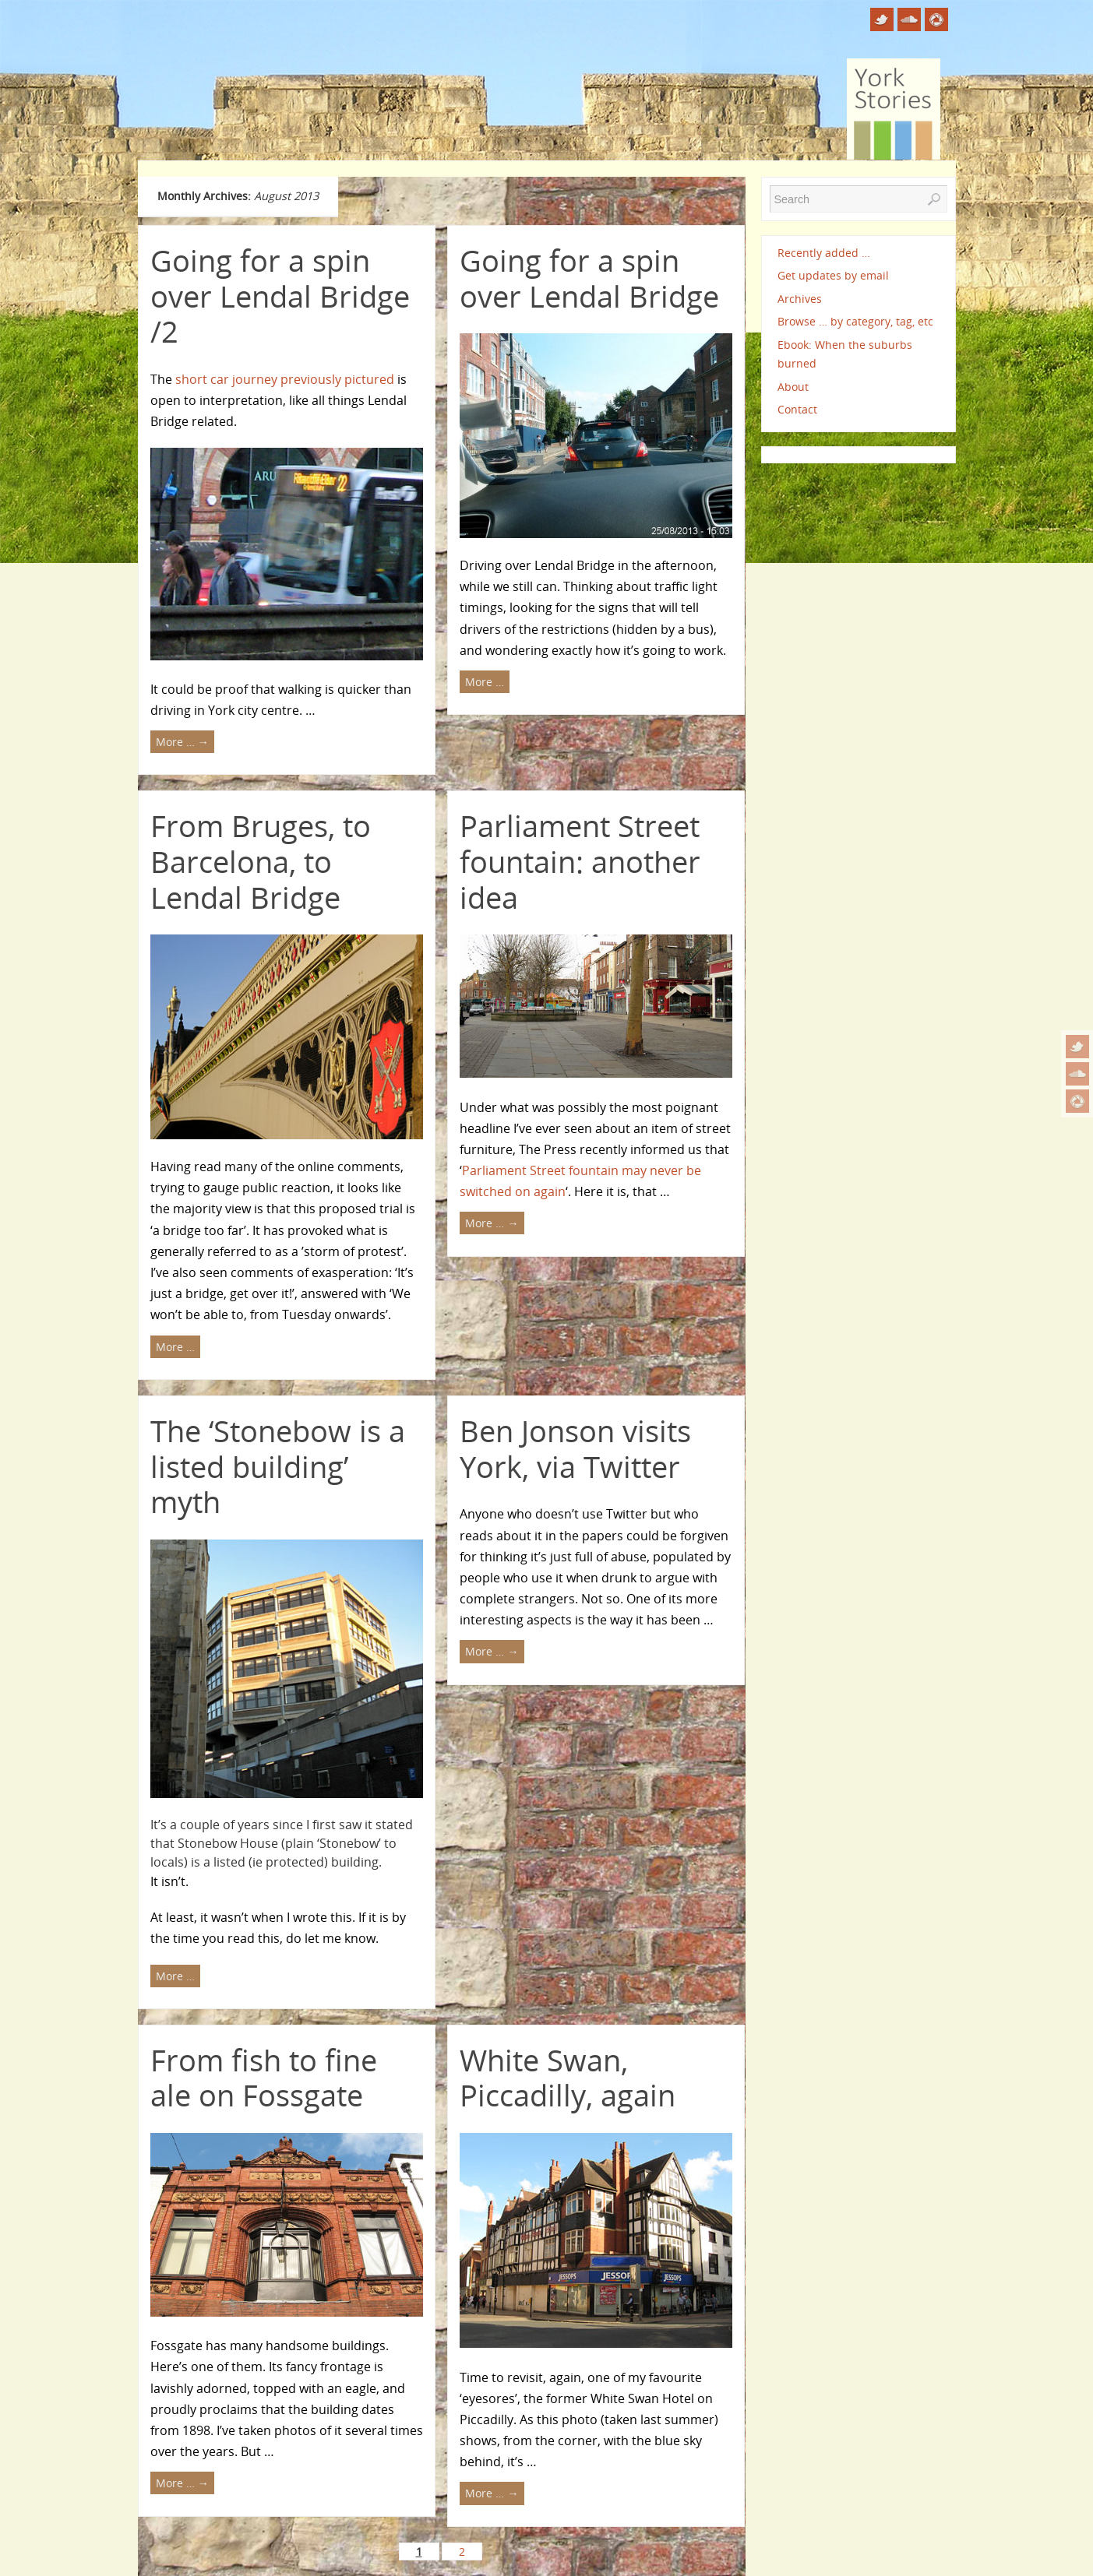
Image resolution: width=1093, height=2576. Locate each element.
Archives (799, 298)
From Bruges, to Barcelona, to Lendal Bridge (260, 861)
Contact (797, 409)
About (793, 386)
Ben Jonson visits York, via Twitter (575, 1448)
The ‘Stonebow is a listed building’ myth (277, 1466)
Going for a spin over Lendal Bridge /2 (280, 295)
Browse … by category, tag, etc (855, 321)
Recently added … (823, 252)
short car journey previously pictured (284, 379)
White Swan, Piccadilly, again (567, 2077)
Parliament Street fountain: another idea (580, 861)
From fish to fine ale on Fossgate (263, 2077)
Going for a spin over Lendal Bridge (589, 278)
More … (182, 741)
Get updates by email (833, 275)
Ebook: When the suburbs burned (844, 354)
